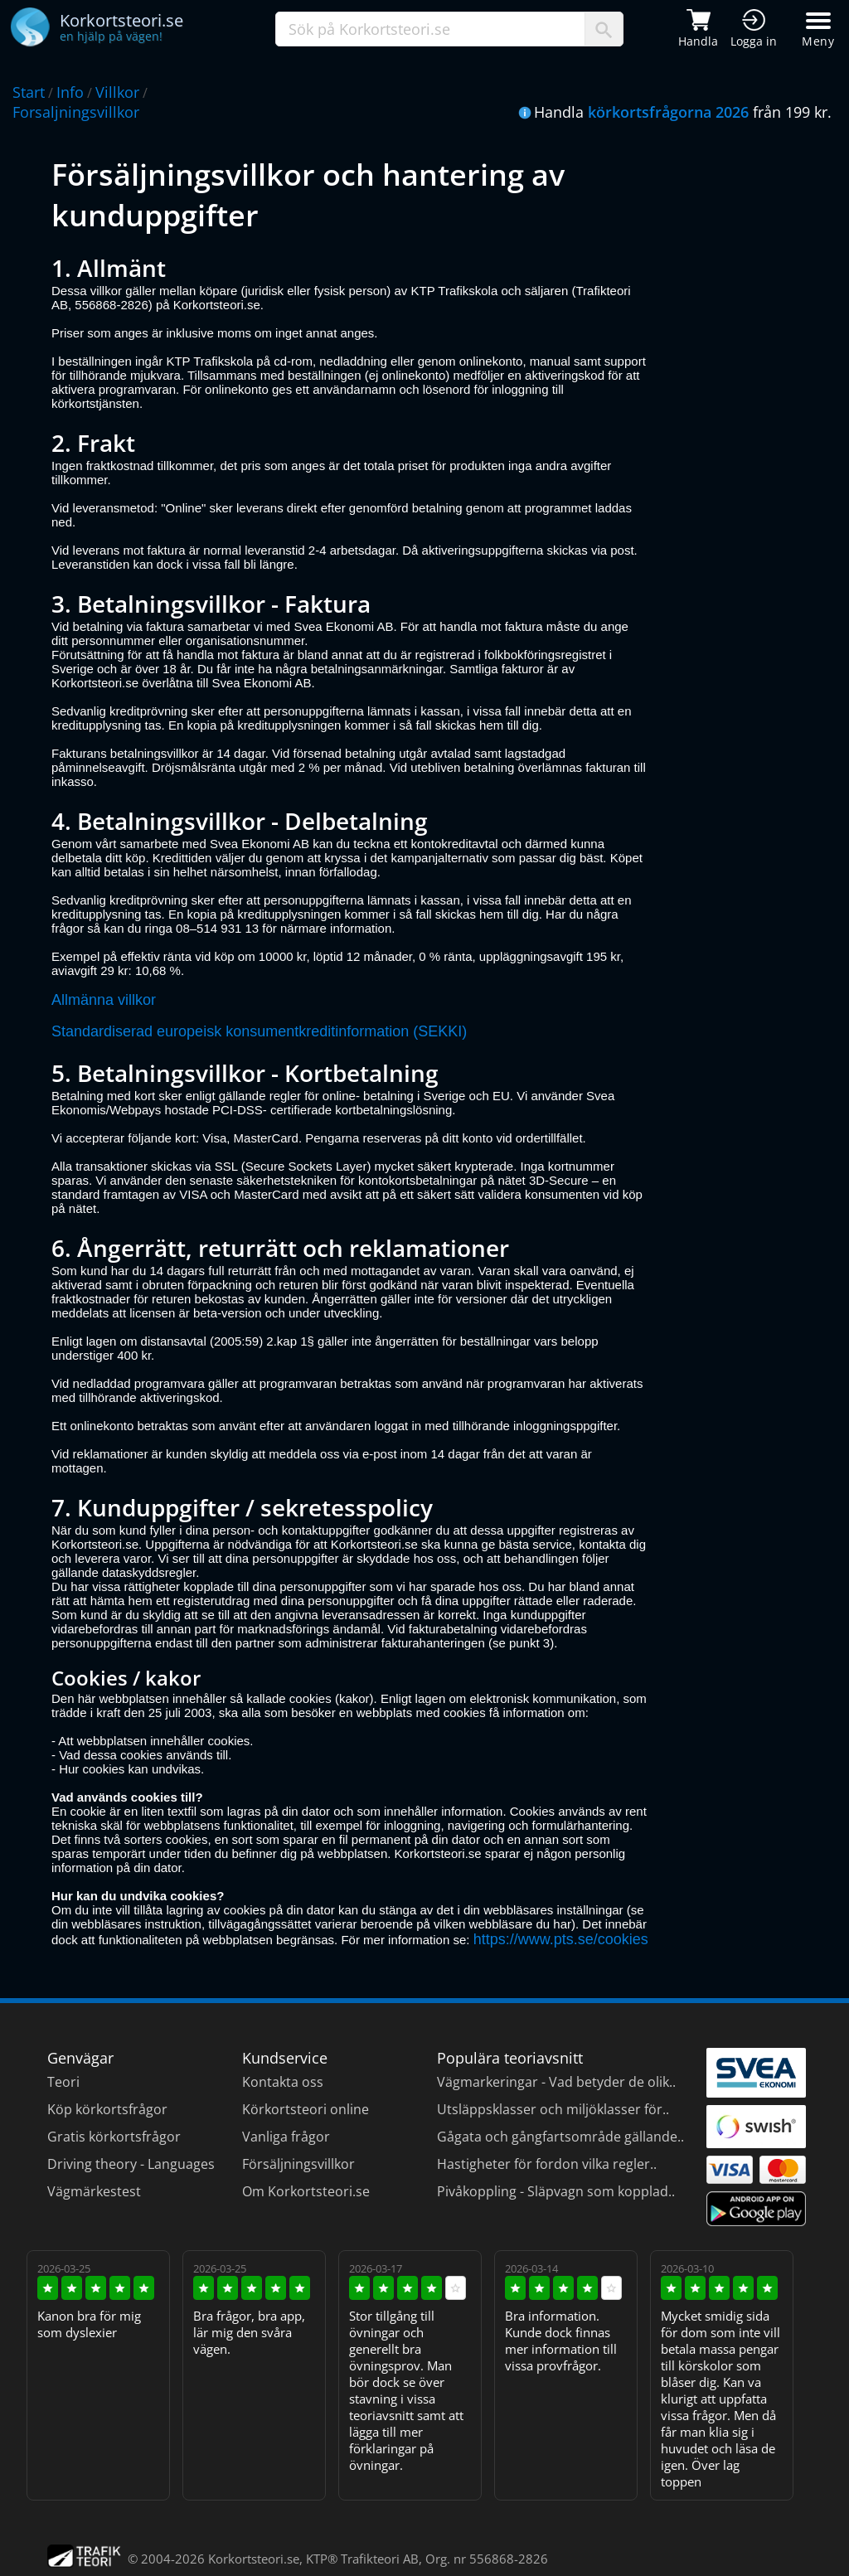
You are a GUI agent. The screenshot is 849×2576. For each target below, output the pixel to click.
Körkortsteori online (305, 2109)
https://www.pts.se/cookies (560, 1939)
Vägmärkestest (94, 2191)
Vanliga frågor (286, 2136)
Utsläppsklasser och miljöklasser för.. (553, 2109)
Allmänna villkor (103, 1000)
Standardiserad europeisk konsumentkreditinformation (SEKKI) (259, 1031)
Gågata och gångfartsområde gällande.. (560, 2136)
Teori (63, 2082)
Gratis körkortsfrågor (114, 2136)
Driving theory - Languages (131, 2164)
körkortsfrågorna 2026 (668, 112)
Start (28, 92)
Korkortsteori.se (253, 2558)
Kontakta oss (282, 2082)
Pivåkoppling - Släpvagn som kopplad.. (556, 2191)
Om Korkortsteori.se (306, 2191)
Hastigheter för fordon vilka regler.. (547, 2164)
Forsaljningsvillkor (75, 112)
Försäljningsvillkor (298, 2164)
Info (70, 92)
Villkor (117, 92)
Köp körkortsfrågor (107, 2109)
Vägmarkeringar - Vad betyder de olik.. (556, 2082)
